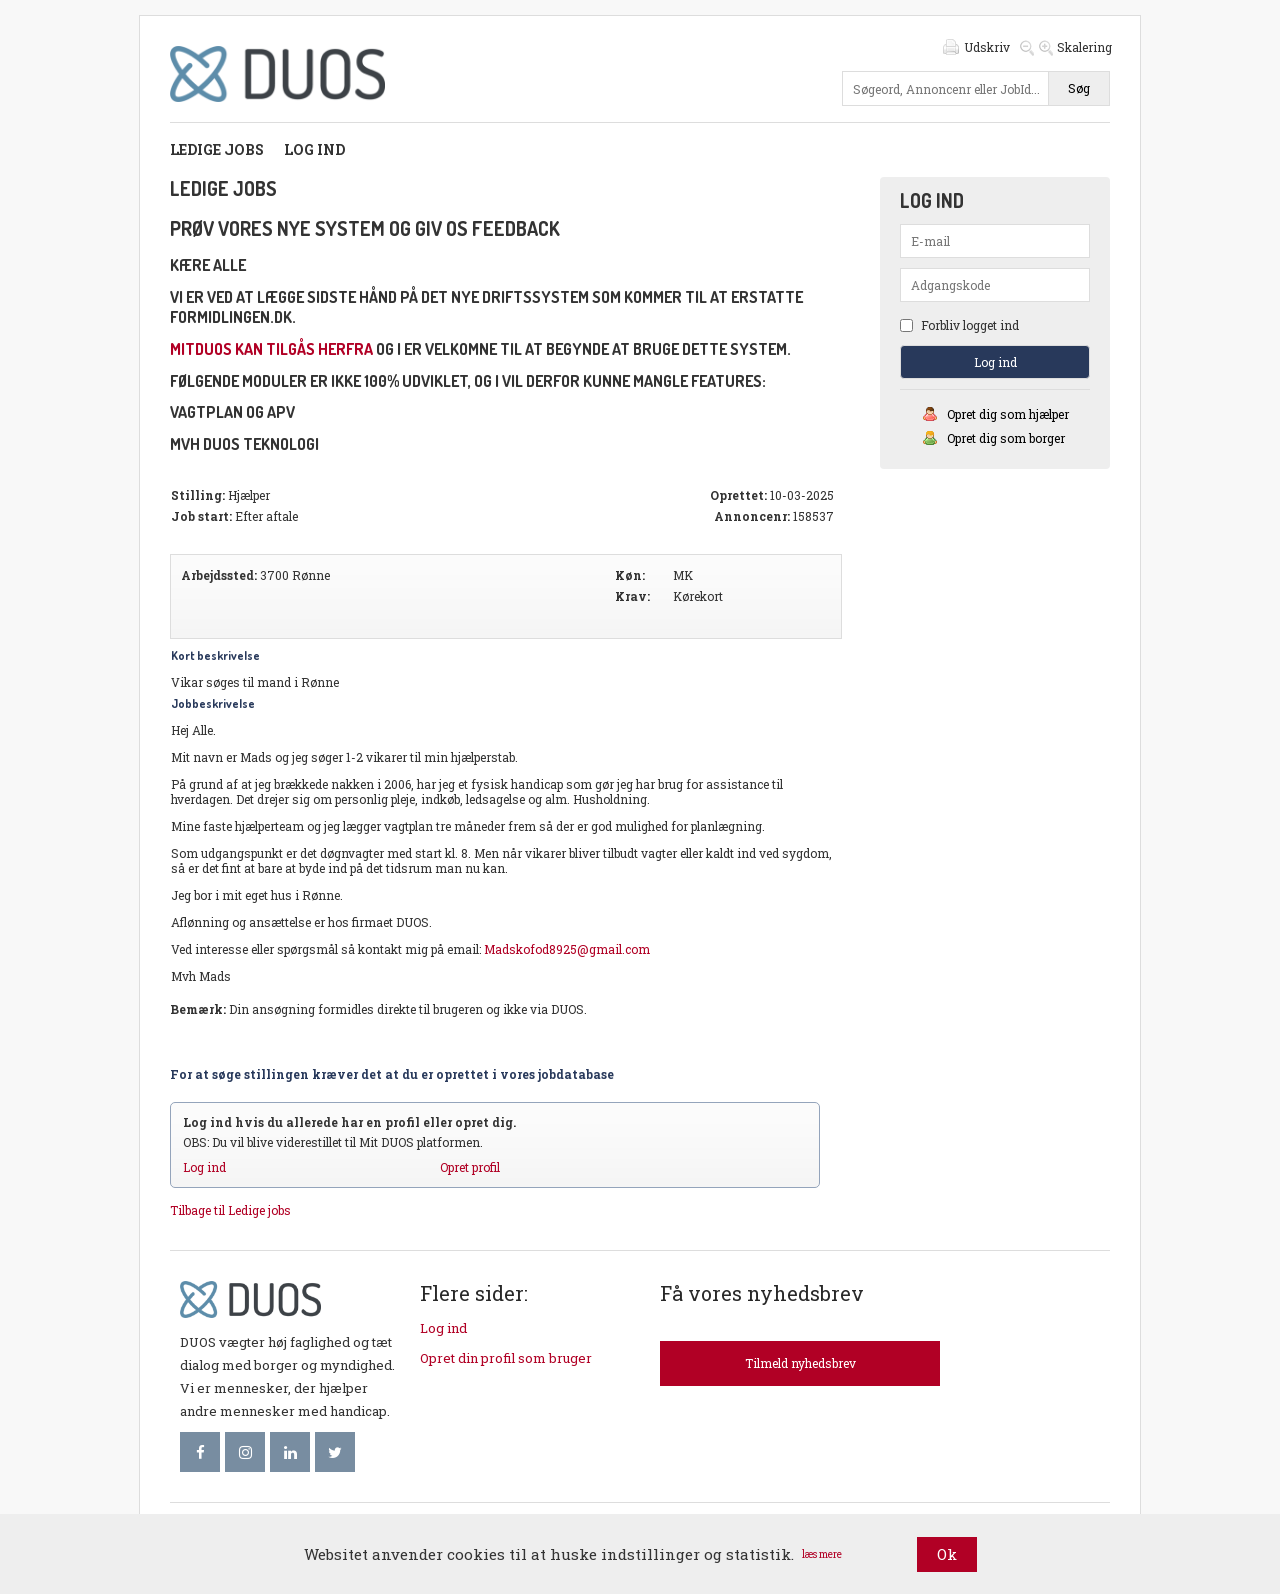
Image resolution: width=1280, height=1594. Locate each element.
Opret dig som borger (1006, 438)
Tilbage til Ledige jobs (230, 1210)
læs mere (822, 1554)
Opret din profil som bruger (506, 1358)
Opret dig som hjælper (1008, 414)
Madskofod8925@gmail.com (567, 949)
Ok (947, 1554)
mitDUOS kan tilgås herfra (271, 349)
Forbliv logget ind (959, 325)
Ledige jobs (217, 149)
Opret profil (470, 1167)
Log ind (314, 149)
